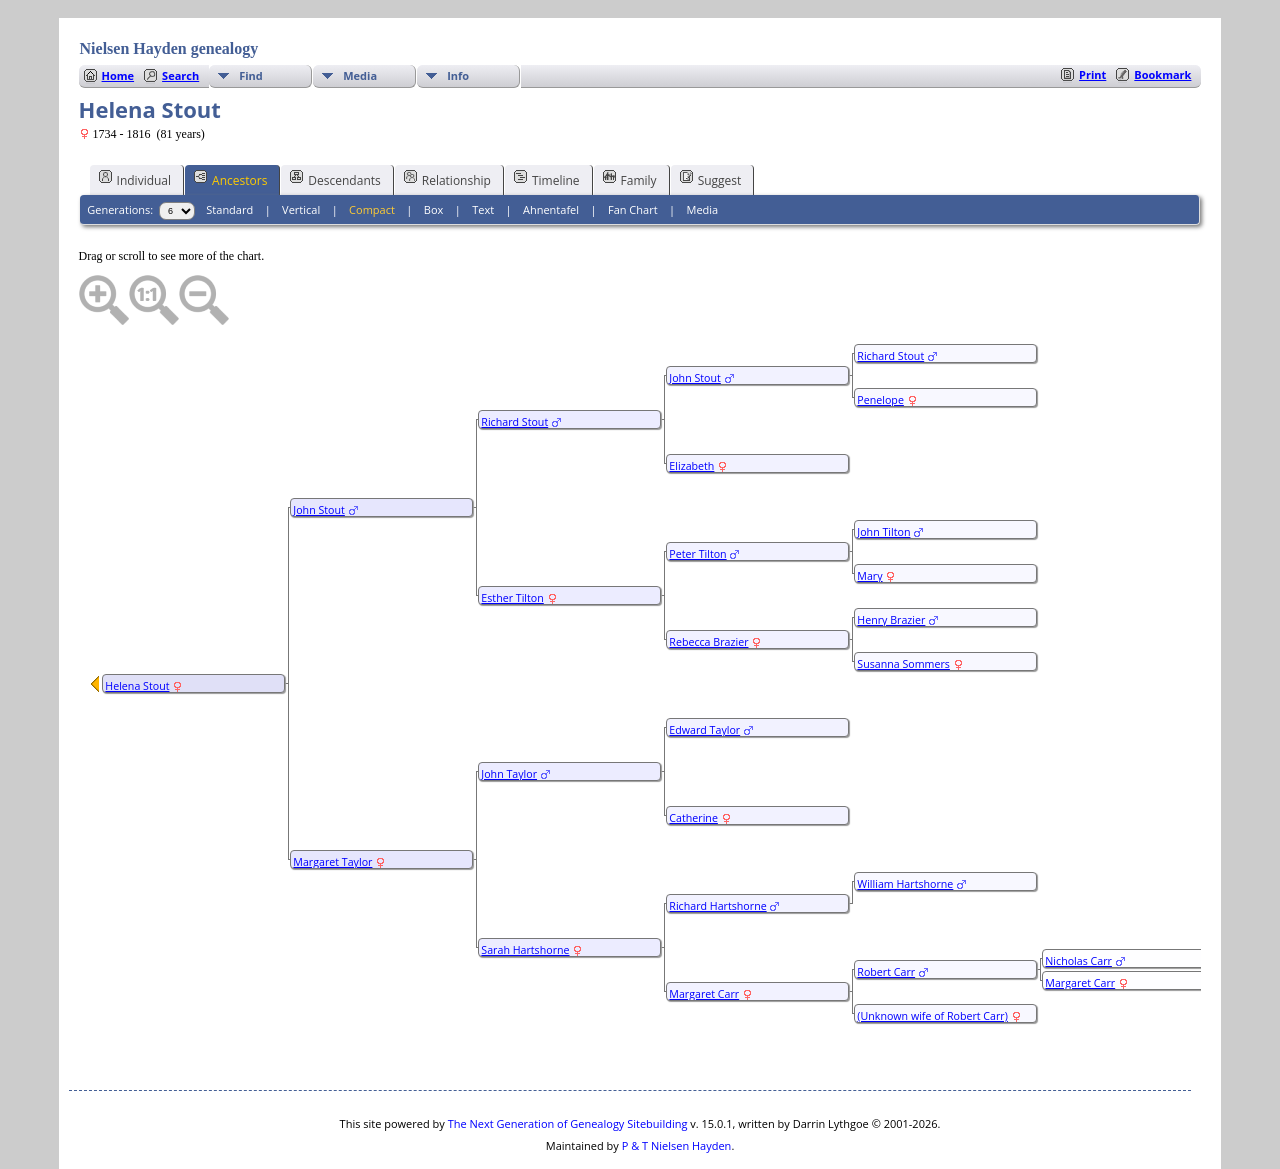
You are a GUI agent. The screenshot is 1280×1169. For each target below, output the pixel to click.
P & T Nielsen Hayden (677, 1085)
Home (118, 15)
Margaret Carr (704, 934)
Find (251, 15)
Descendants (335, 119)
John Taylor (509, 714)
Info (458, 15)
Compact (372, 149)
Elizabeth (691, 406)
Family (630, 119)
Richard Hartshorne (717, 846)
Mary (869, 516)
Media (360, 15)
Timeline (547, 119)
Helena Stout (137, 626)
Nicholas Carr (1078, 901)
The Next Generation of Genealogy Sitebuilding (568, 1063)
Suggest (711, 119)
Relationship (447, 119)
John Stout (319, 450)
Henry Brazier (891, 560)
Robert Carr (886, 912)
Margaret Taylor (332, 802)
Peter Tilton (697, 494)
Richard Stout (514, 362)
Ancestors (230, 119)
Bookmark (1162, 14)
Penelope (880, 340)
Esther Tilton (512, 538)
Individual (135, 119)
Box (433, 149)
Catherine (693, 758)
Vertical (301, 149)
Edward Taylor (704, 670)
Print (1092, 14)
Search (180, 15)
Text (483, 149)
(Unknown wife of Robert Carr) (932, 956)
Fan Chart (633, 149)
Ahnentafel (551, 149)
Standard (229, 149)
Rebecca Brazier (708, 582)
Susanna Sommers (903, 604)
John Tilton (883, 472)
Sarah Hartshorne (525, 890)
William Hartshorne (905, 824)
